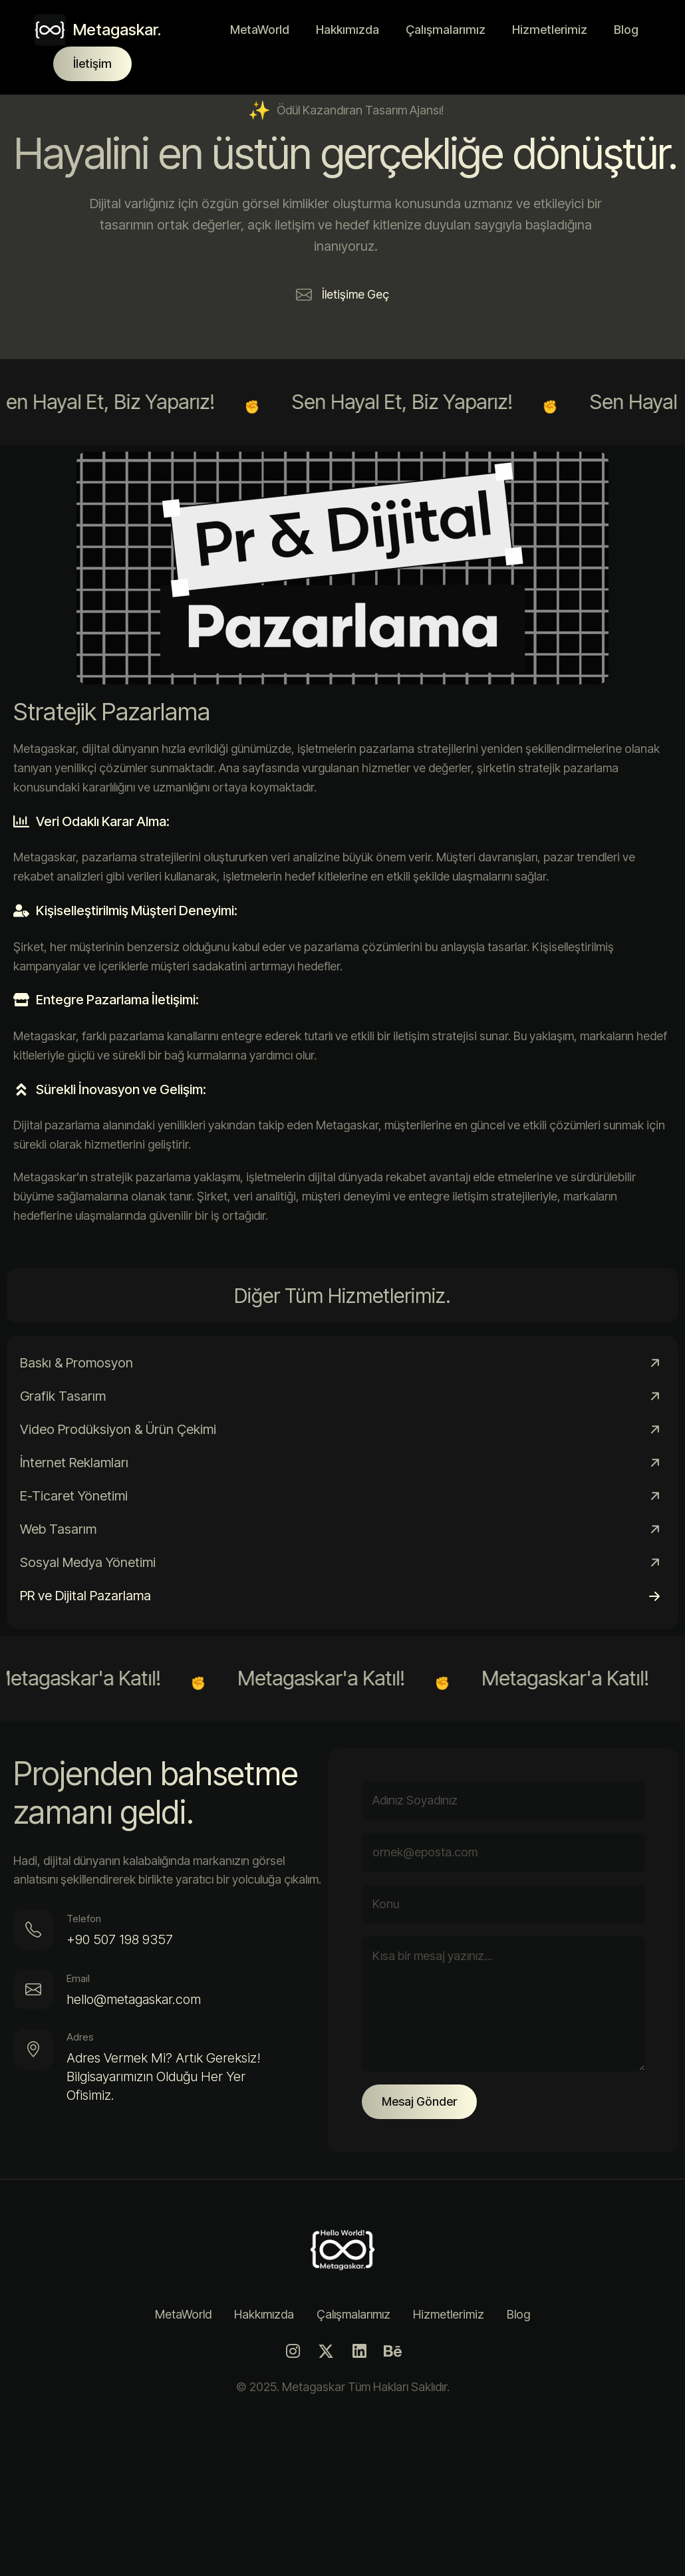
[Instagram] (292, 2351)
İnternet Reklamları (74, 1463)
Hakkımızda (347, 30)
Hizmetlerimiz (549, 30)
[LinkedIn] (359, 2351)
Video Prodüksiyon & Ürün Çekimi (118, 1429)
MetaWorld (259, 30)
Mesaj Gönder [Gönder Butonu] (419, 2101)
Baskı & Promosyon (76, 1363)
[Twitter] (326, 2351)
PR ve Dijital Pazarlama (85, 1596)
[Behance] (392, 2351)
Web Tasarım (58, 1529)
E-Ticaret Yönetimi (74, 1496)
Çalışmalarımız (445, 30)
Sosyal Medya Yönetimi (88, 1562)
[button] (342, 295)
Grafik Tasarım (63, 1396)
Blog (626, 30)
